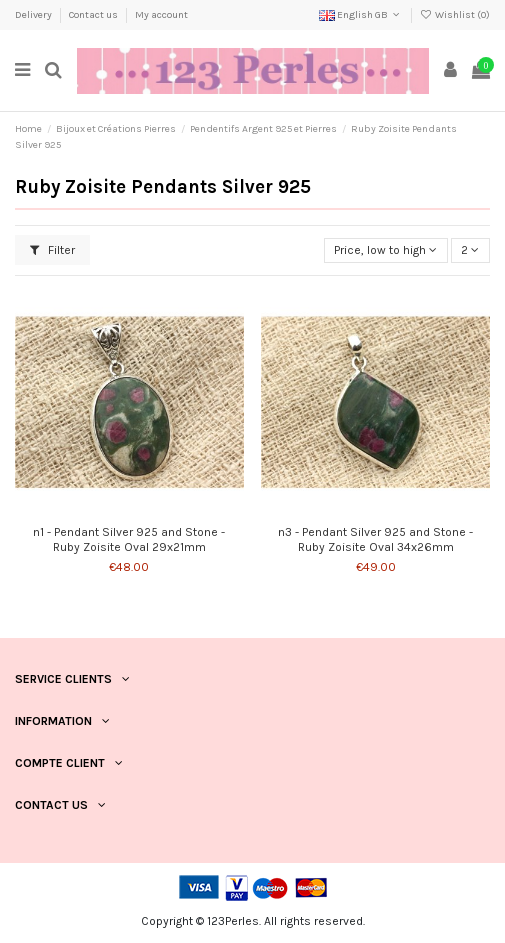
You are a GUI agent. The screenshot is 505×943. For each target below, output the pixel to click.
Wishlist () (455, 15)
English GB (361, 15)
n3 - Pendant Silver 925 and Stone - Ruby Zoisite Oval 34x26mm (375, 539)
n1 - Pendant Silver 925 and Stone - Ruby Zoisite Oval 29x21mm (129, 539)
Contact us (94, 15)
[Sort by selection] (386, 250)
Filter (52, 250)
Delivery (34, 15)
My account (161, 15)
